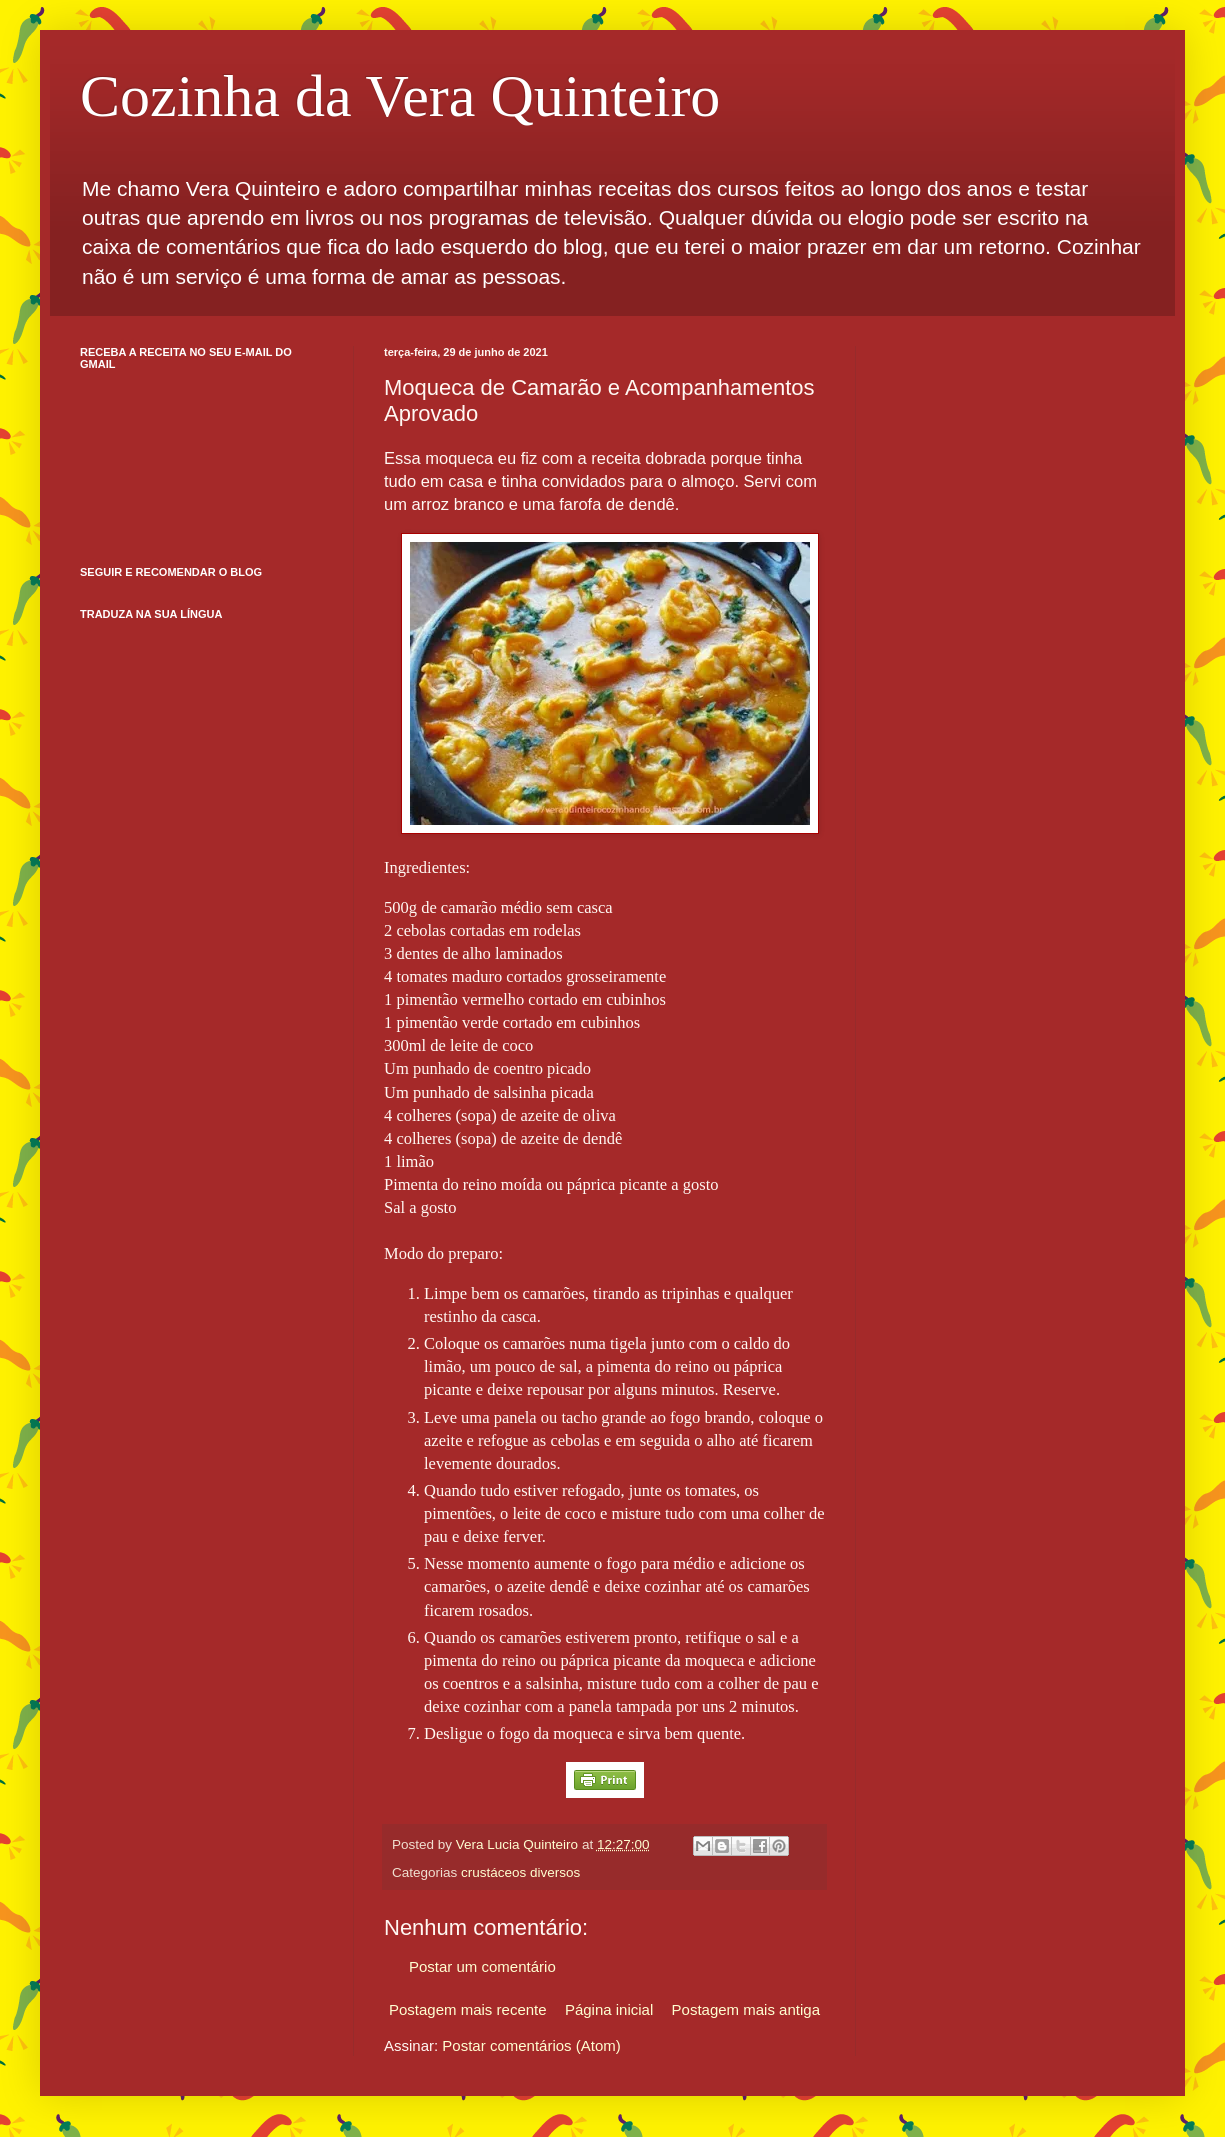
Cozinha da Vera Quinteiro (400, 96)
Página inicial (609, 2009)
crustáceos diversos (520, 1872)
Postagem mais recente (468, 2009)
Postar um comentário (482, 1966)
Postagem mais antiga (746, 2009)
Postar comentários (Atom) (531, 2045)
